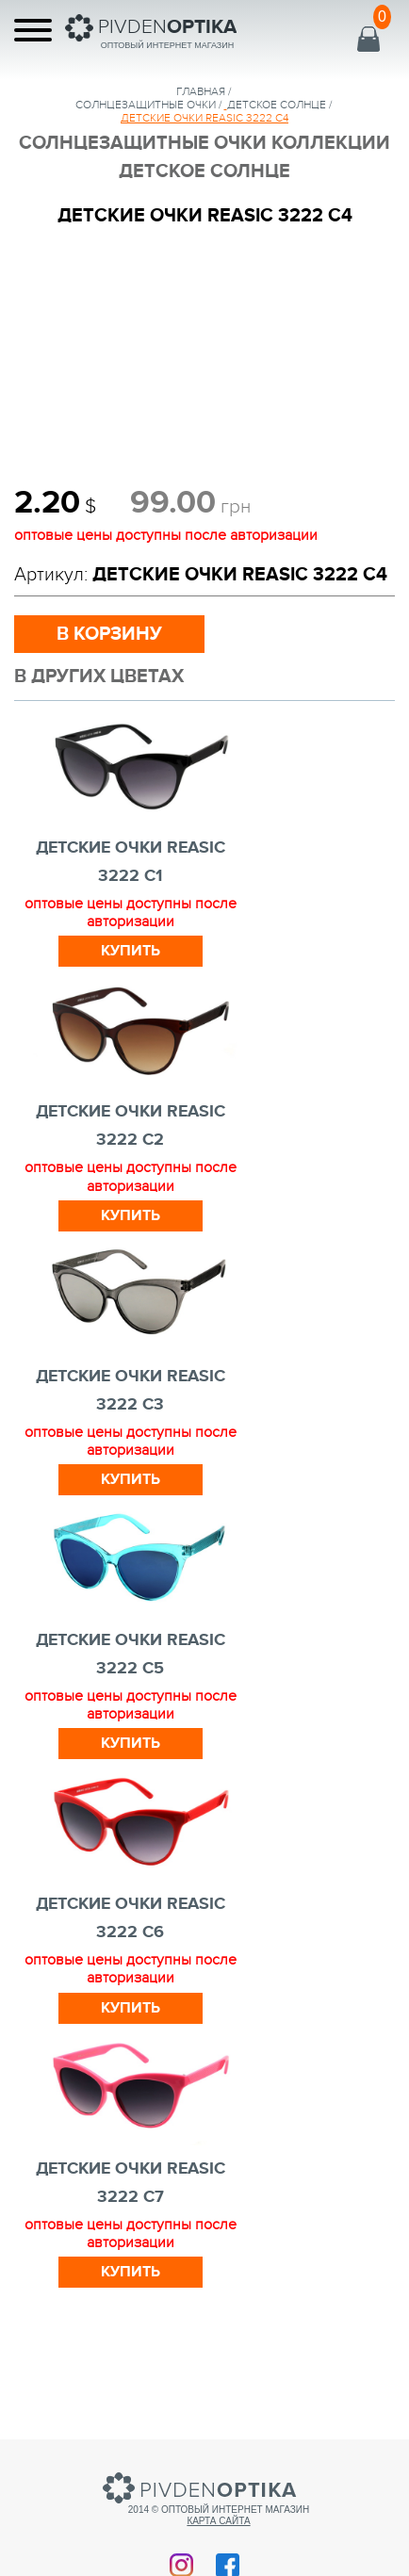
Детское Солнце (276, 104)
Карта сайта (218, 2521)
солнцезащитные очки (145, 104)
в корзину (109, 634)
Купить (130, 950)
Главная (200, 91)
